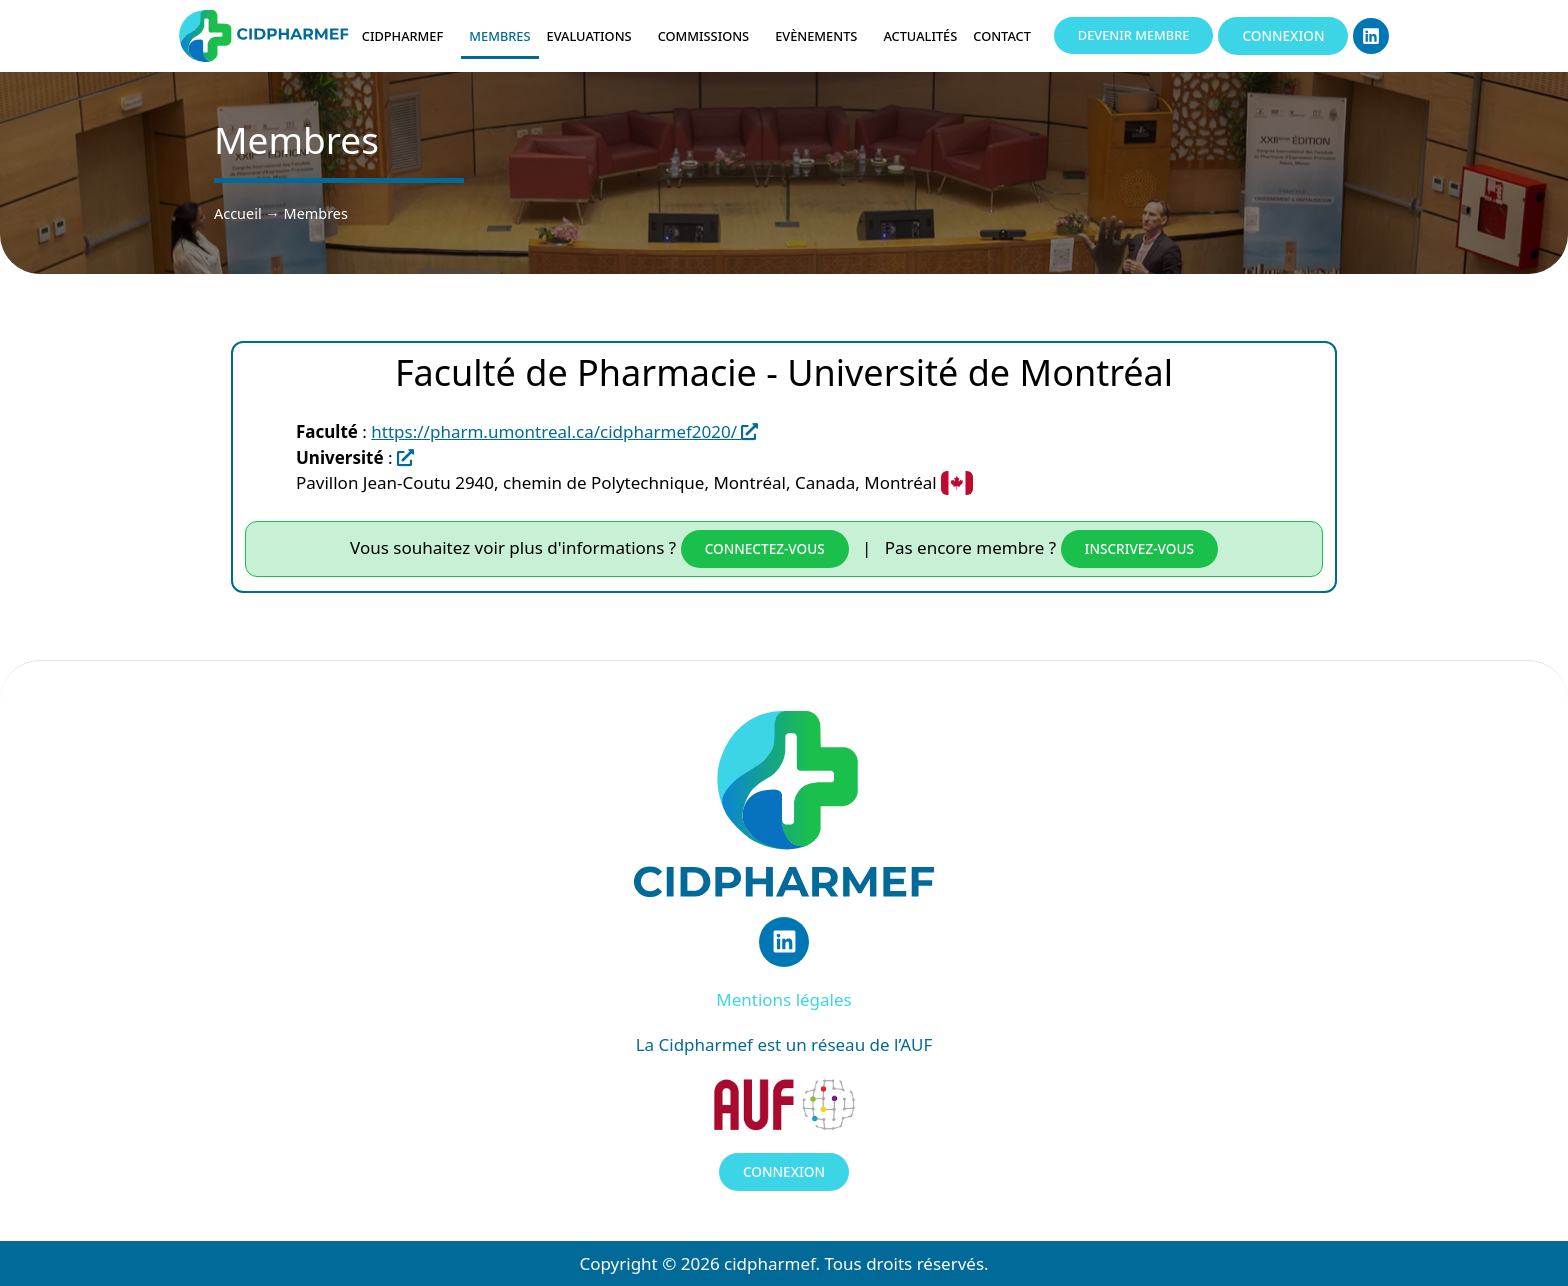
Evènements (821, 36)
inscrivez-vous (1139, 548)
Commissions (709, 36)
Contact (1007, 36)
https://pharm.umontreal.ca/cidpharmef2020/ (564, 431)
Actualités (920, 36)
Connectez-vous (765, 548)
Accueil (238, 213)
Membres (499, 36)
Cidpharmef (408, 36)
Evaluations (594, 36)
